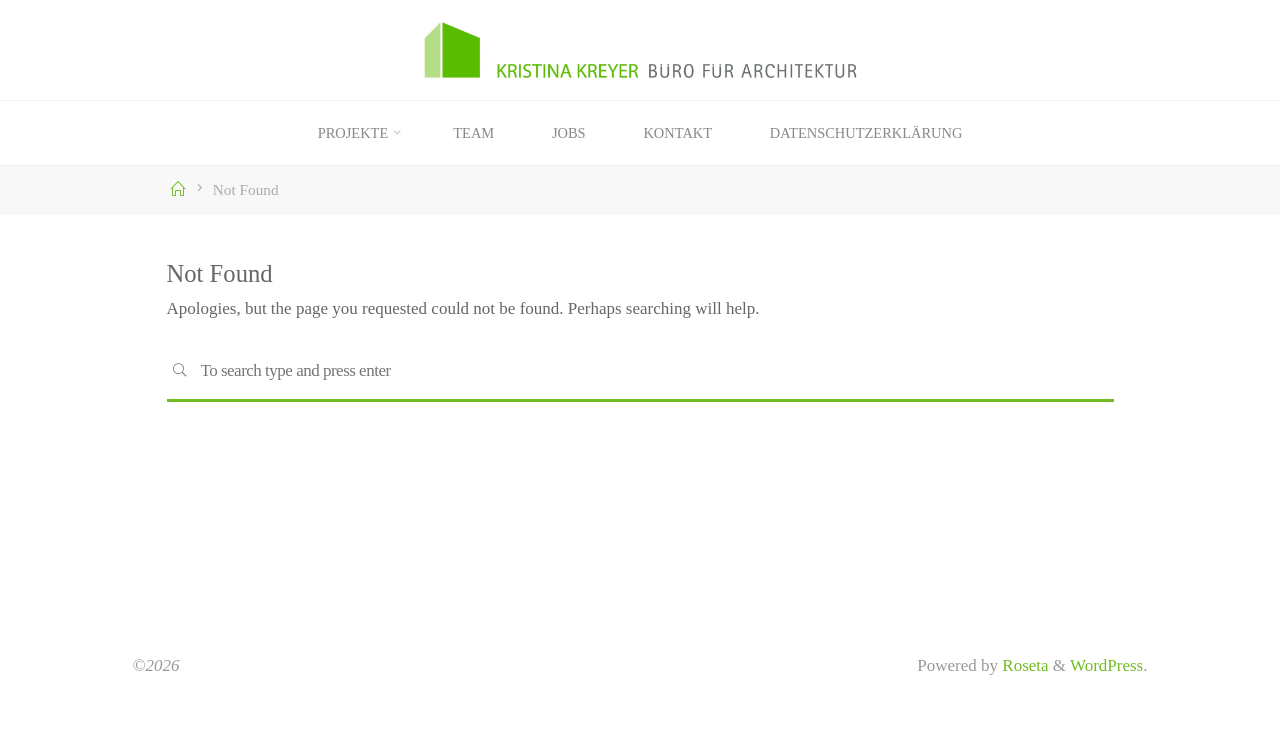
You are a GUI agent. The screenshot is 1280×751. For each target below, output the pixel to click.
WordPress (1106, 665)
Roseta (1023, 665)
